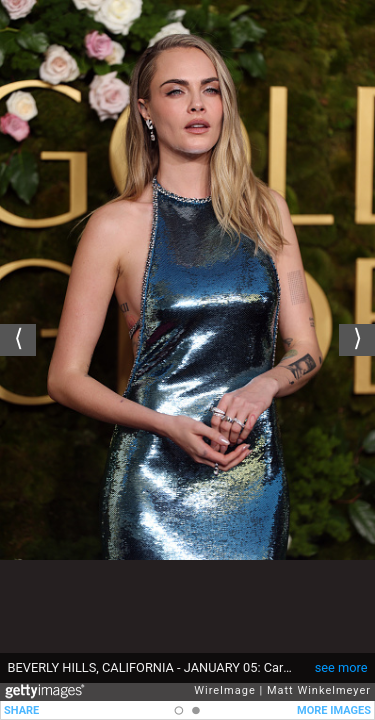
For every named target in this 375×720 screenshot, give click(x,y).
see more (341, 667)
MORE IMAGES (334, 710)
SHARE (21, 710)
